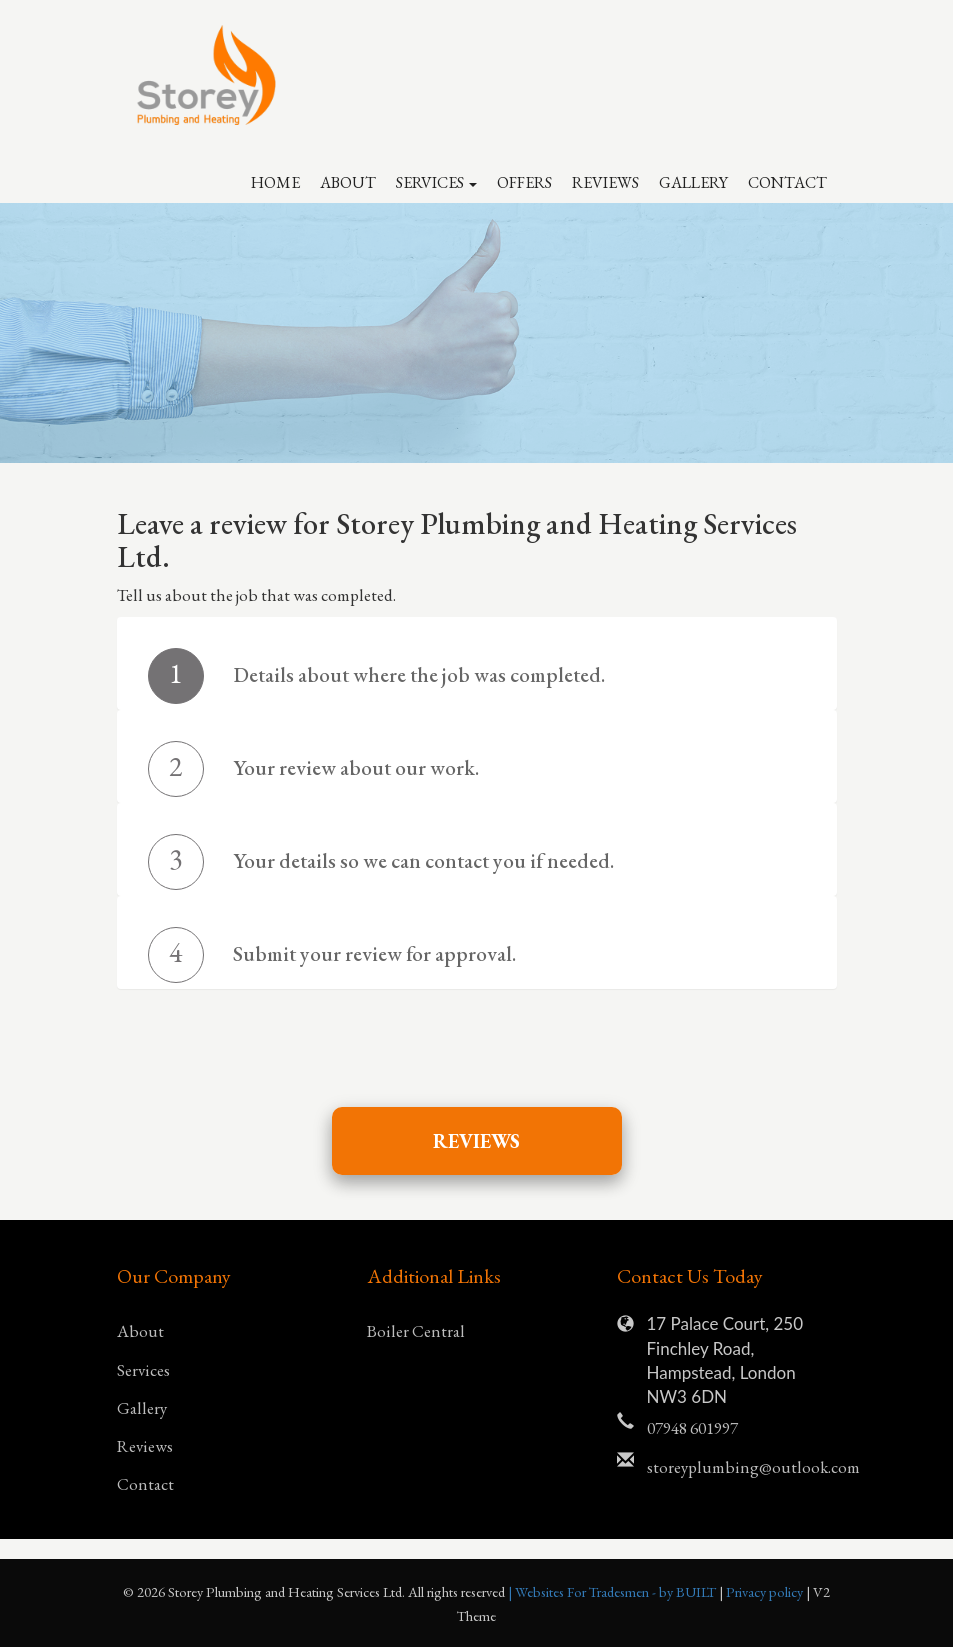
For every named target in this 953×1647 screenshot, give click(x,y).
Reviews (605, 182)
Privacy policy (766, 1591)
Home (275, 182)
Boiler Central (416, 1331)
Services (143, 1370)
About (348, 182)
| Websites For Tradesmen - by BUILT (613, 1591)
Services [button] (436, 182)
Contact (787, 182)
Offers (524, 182)
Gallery (693, 182)
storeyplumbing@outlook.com (742, 1467)
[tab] (477, 676)
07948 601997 (692, 1428)
